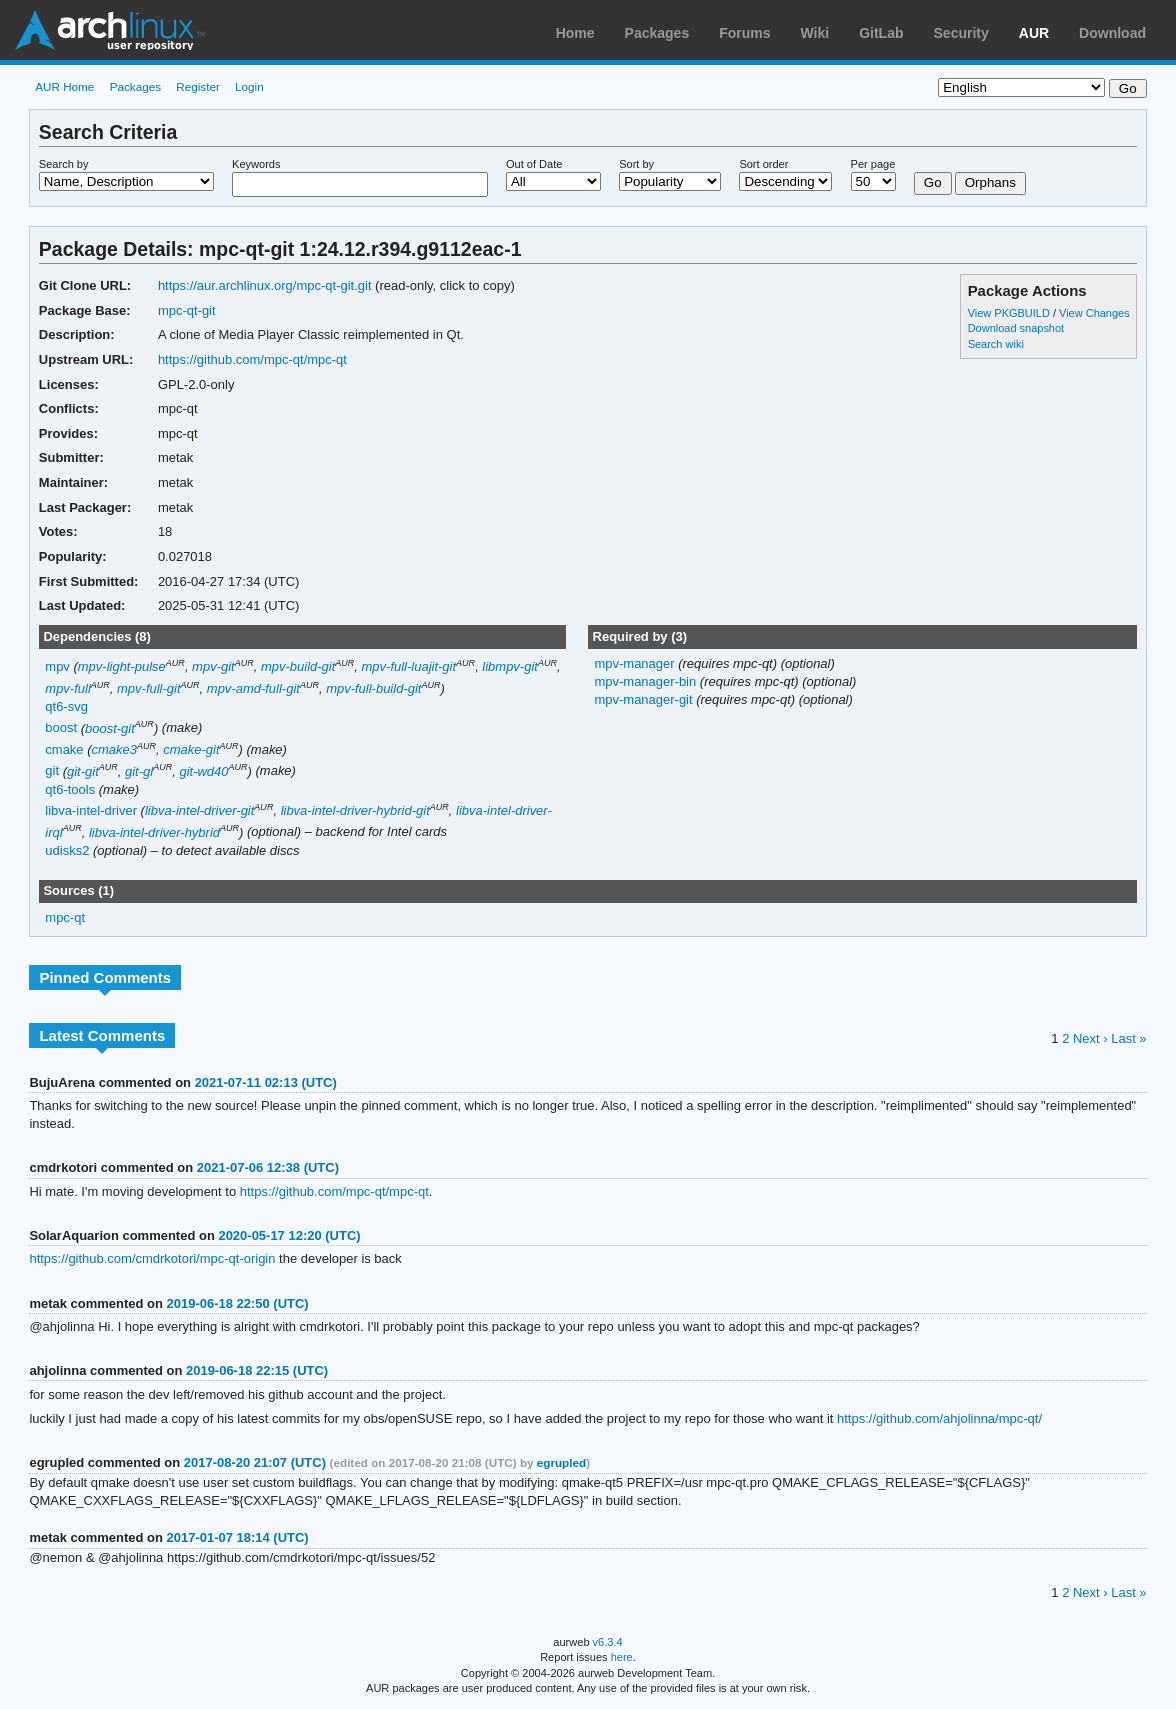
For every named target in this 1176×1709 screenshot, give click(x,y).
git (52, 771)
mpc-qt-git (187, 310)
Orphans (990, 182)
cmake (64, 749)
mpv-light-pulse (122, 666)
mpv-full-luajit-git (409, 666)
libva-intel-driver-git (199, 810)
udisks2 (67, 850)
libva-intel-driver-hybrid (154, 832)
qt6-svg (66, 706)
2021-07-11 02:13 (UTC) (266, 1082)
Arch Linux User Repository (110, 30)
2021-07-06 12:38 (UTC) (268, 1167)
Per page (873, 164)
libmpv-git (510, 666)
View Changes (1094, 313)
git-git (83, 771)
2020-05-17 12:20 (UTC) (289, 1235)
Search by (64, 164)
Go (933, 182)
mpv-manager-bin (646, 681)
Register (198, 86)
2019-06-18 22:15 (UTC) (257, 1370)
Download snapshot (1016, 328)
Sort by (636, 164)
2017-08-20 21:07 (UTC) (255, 1462)
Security (961, 33)
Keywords (256, 164)
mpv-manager (636, 663)
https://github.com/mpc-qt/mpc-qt (252, 359)
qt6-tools (70, 789)
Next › (1090, 1038)
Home (575, 33)
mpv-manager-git (645, 699)
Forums (744, 33)
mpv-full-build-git (373, 688)
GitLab (881, 33)
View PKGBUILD (1010, 313)
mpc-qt (65, 917)
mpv (57, 666)
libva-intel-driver (91, 810)
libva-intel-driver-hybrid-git (355, 810)
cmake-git (191, 749)
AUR (1034, 33)
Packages (657, 33)
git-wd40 (203, 771)
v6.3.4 (608, 1642)
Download (1112, 33)
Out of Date (534, 164)
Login (249, 86)
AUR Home (64, 86)
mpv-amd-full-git (253, 688)
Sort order (763, 164)
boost (61, 728)
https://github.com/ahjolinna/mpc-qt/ (939, 1418)
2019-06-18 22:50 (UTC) (238, 1303)
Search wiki (996, 344)
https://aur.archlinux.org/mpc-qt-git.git (265, 285)
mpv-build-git (298, 666)
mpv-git (213, 666)
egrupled (561, 1462)
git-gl (139, 771)
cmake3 (114, 749)
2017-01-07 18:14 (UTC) (238, 1537)
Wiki (815, 33)
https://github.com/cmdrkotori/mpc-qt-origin (152, 1258)
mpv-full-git (149, 688)
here (622, 1657)
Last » (1128, 1038)
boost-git (110, 728)
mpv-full (67, 688)
